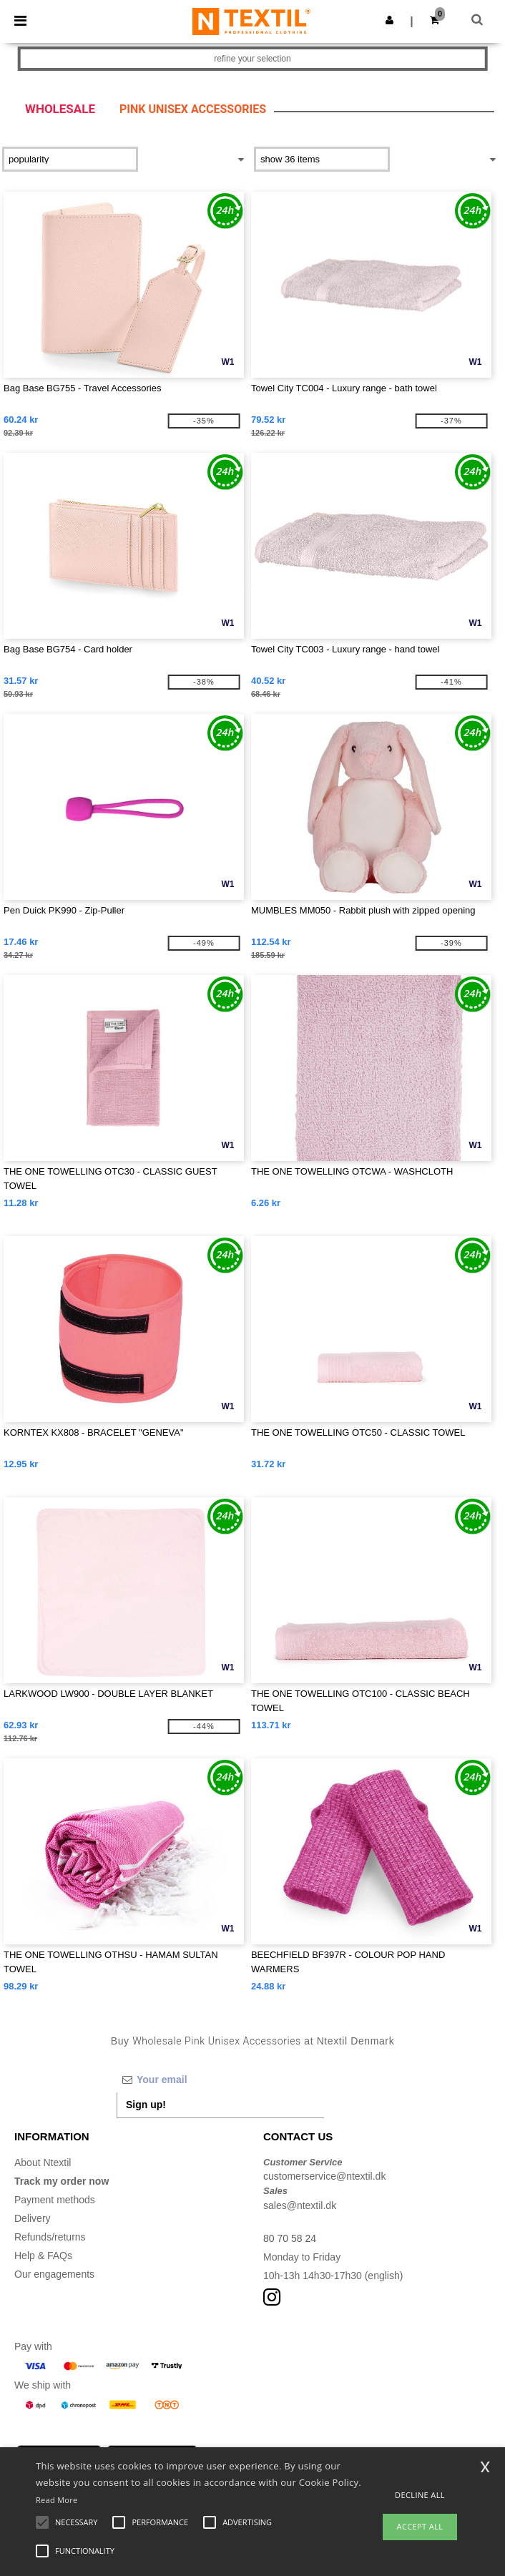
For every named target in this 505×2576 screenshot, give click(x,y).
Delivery (32, 2218)
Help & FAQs (43, 2255)
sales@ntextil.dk (299, 2205)
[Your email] (220, 2079)
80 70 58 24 (289, 2238)
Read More (57, 2499)
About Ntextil (42, 2162)
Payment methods (54, 2199)
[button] (389, 20)
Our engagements (54, 2274)
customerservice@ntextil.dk (324, 2176)
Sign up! (146, 2104)
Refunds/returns (50, 2237)
